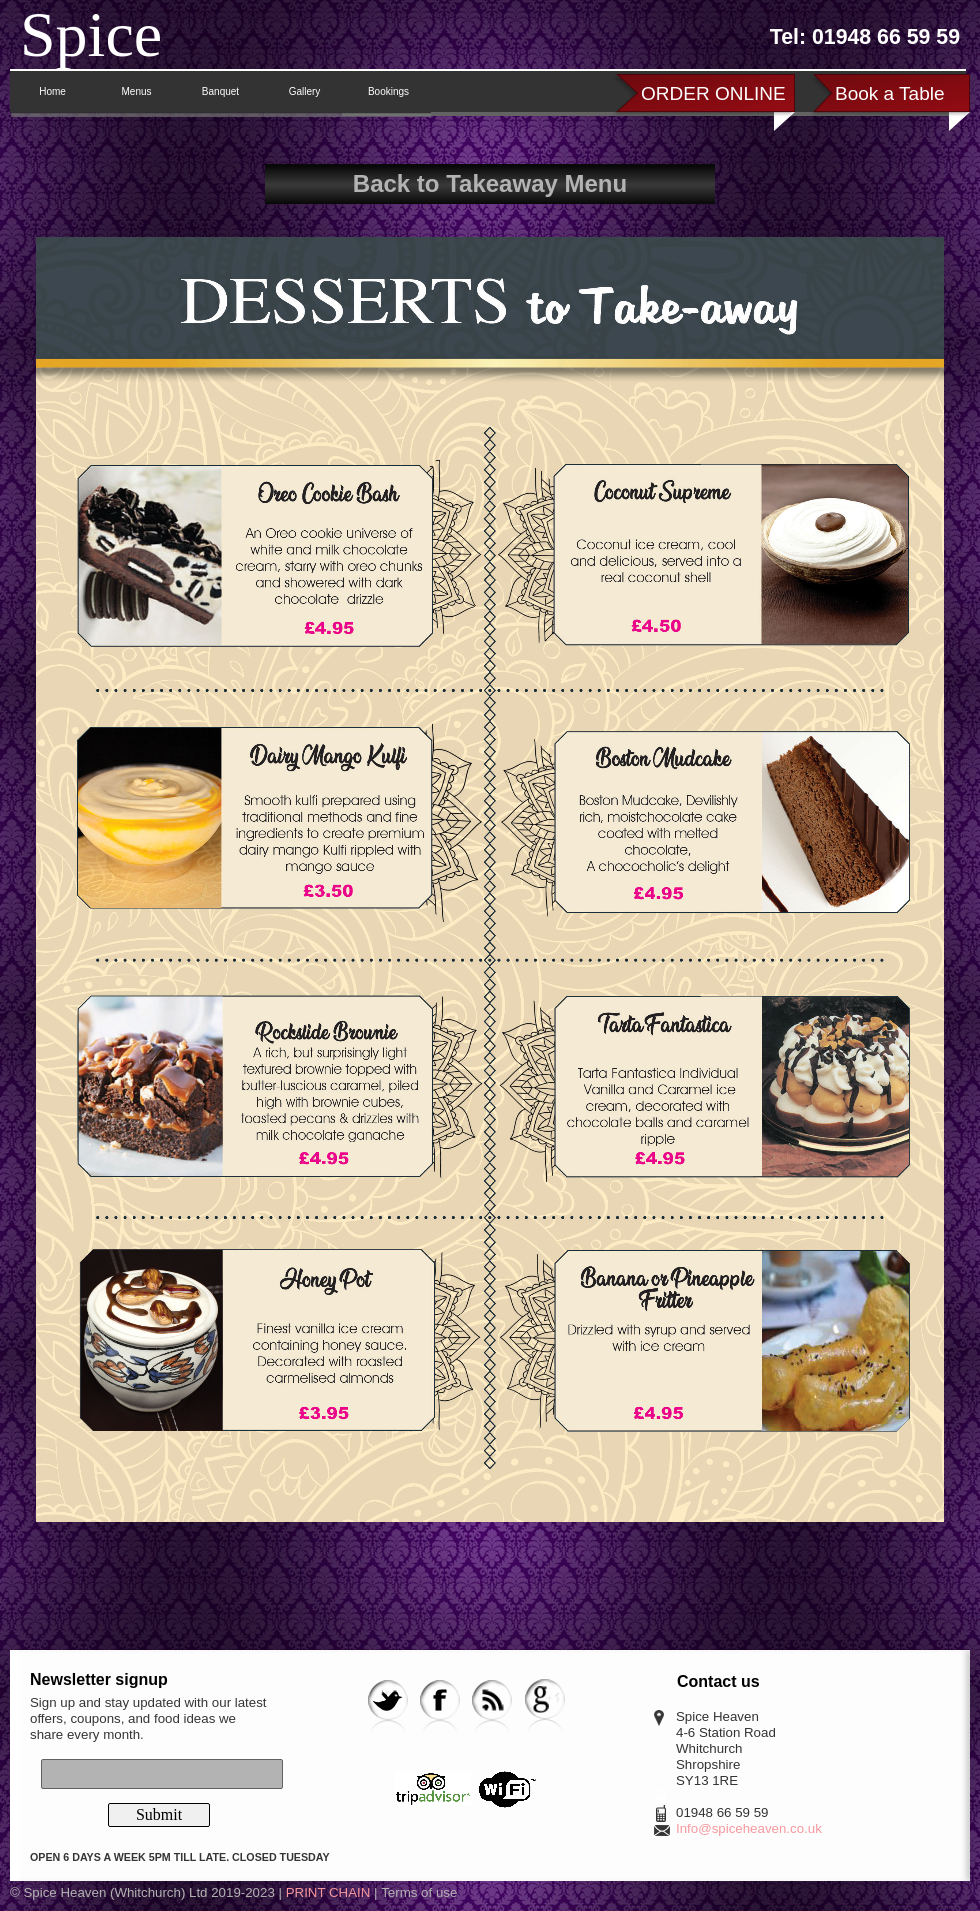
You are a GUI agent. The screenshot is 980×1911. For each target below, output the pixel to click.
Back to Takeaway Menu (490, 183)
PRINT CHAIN (328, 1892)
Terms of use (419, 1892)
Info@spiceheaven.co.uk (749, 1828)
